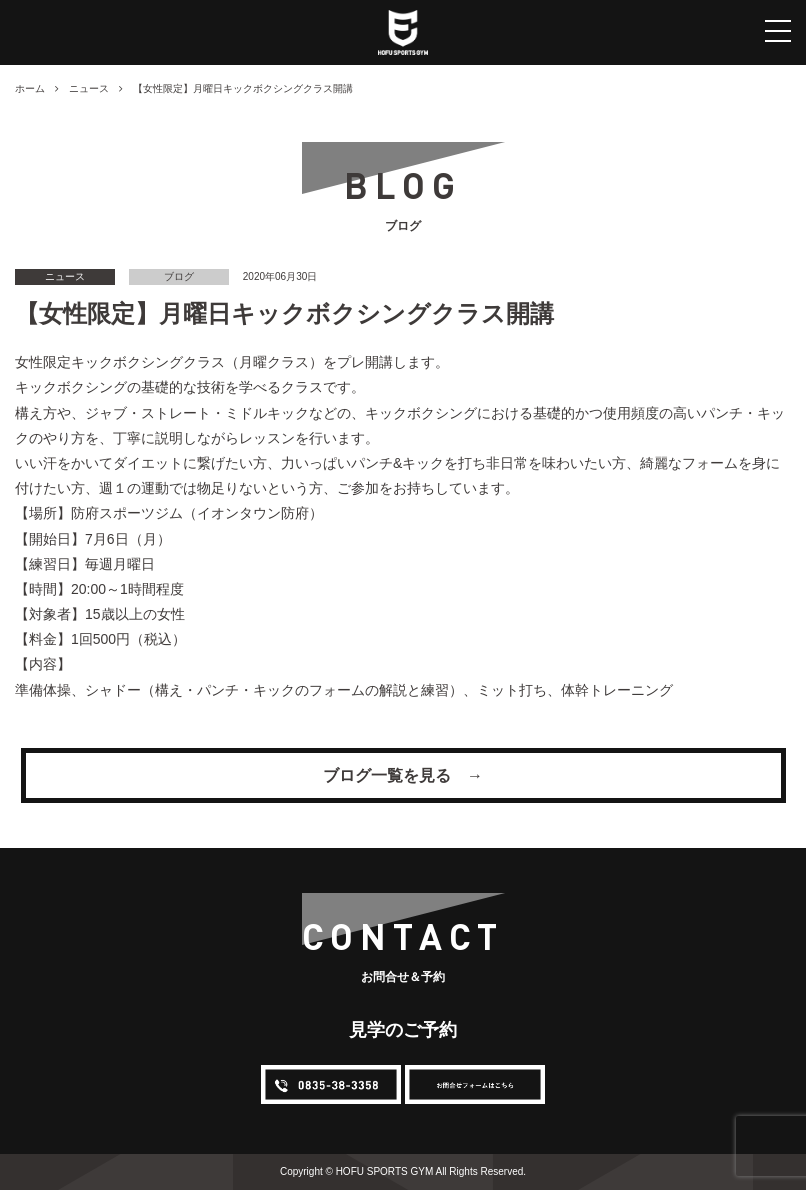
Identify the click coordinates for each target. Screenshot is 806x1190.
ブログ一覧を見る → (403, 775)
